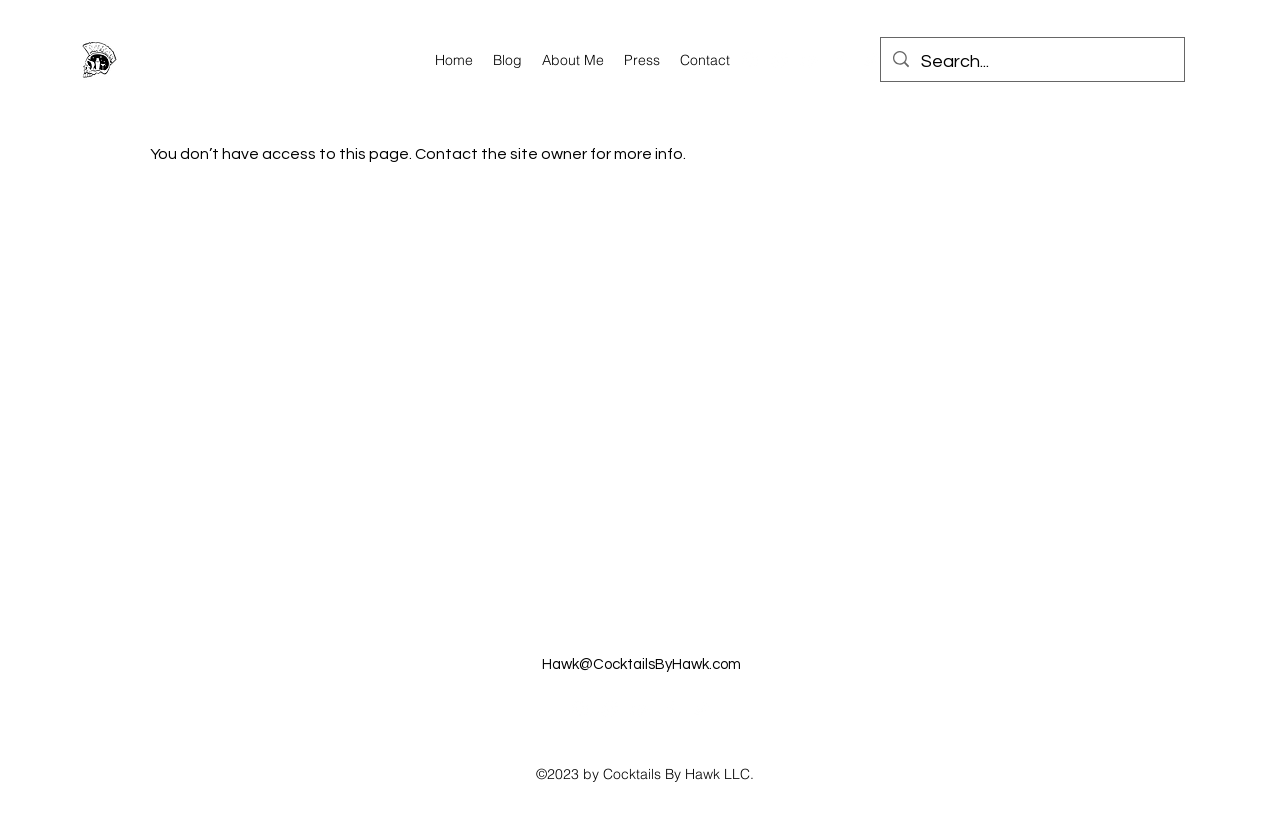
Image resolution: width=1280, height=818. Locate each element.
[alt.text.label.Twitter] (870, 60)
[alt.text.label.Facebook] (840, 60)
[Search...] (1031, 62)
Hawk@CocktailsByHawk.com (641, 664)
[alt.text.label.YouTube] (810, 60)
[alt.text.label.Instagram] (750, 60)
